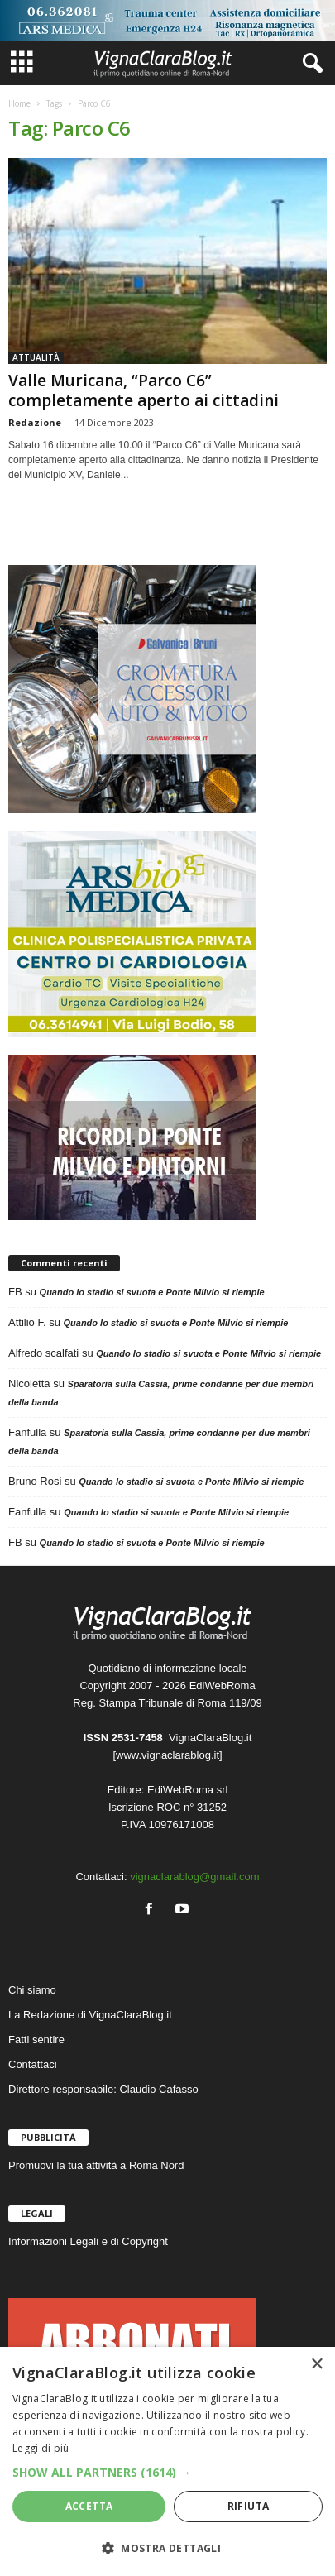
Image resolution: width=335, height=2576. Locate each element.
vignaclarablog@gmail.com (194, 1876)
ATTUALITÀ (36, 357)
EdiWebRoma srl (187, 1790)
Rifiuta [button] (248, 2506)
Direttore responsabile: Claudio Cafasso (103, 2089)
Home (19, 103)
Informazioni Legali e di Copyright (88, 2241)
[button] (167, 2472)
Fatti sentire (36, 2039)
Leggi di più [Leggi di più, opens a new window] (40, 2448)
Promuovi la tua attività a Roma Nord (96, 2165)
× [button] (316, 2364)
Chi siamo (32, 1990)
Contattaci (32, 2064)
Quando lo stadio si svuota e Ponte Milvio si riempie (152, 1292)
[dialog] (167, 2461)
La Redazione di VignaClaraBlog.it (90, 2015)
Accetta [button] (89, 2506)
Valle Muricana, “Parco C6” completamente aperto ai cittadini (143, 390)
